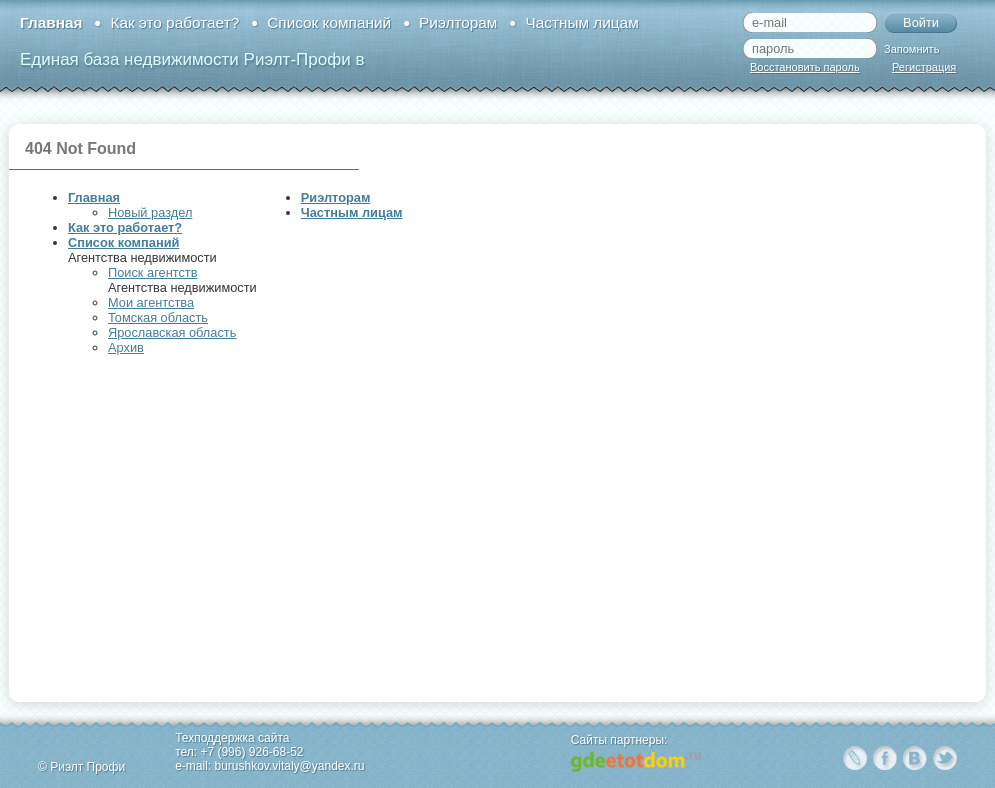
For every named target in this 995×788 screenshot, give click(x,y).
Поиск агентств (152, 272)
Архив (126, 347)
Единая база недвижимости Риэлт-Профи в (192, 59)
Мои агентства (151, 302)
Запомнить (911, 49)
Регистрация (924, 67)
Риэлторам (458, 22)
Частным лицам (581, 22)
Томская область (158, 317)
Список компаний (329, 22)
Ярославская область (172, 332)
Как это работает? (174, 22)
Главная (51, 22)
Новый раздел (150, 212)
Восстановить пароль (805, 67)
